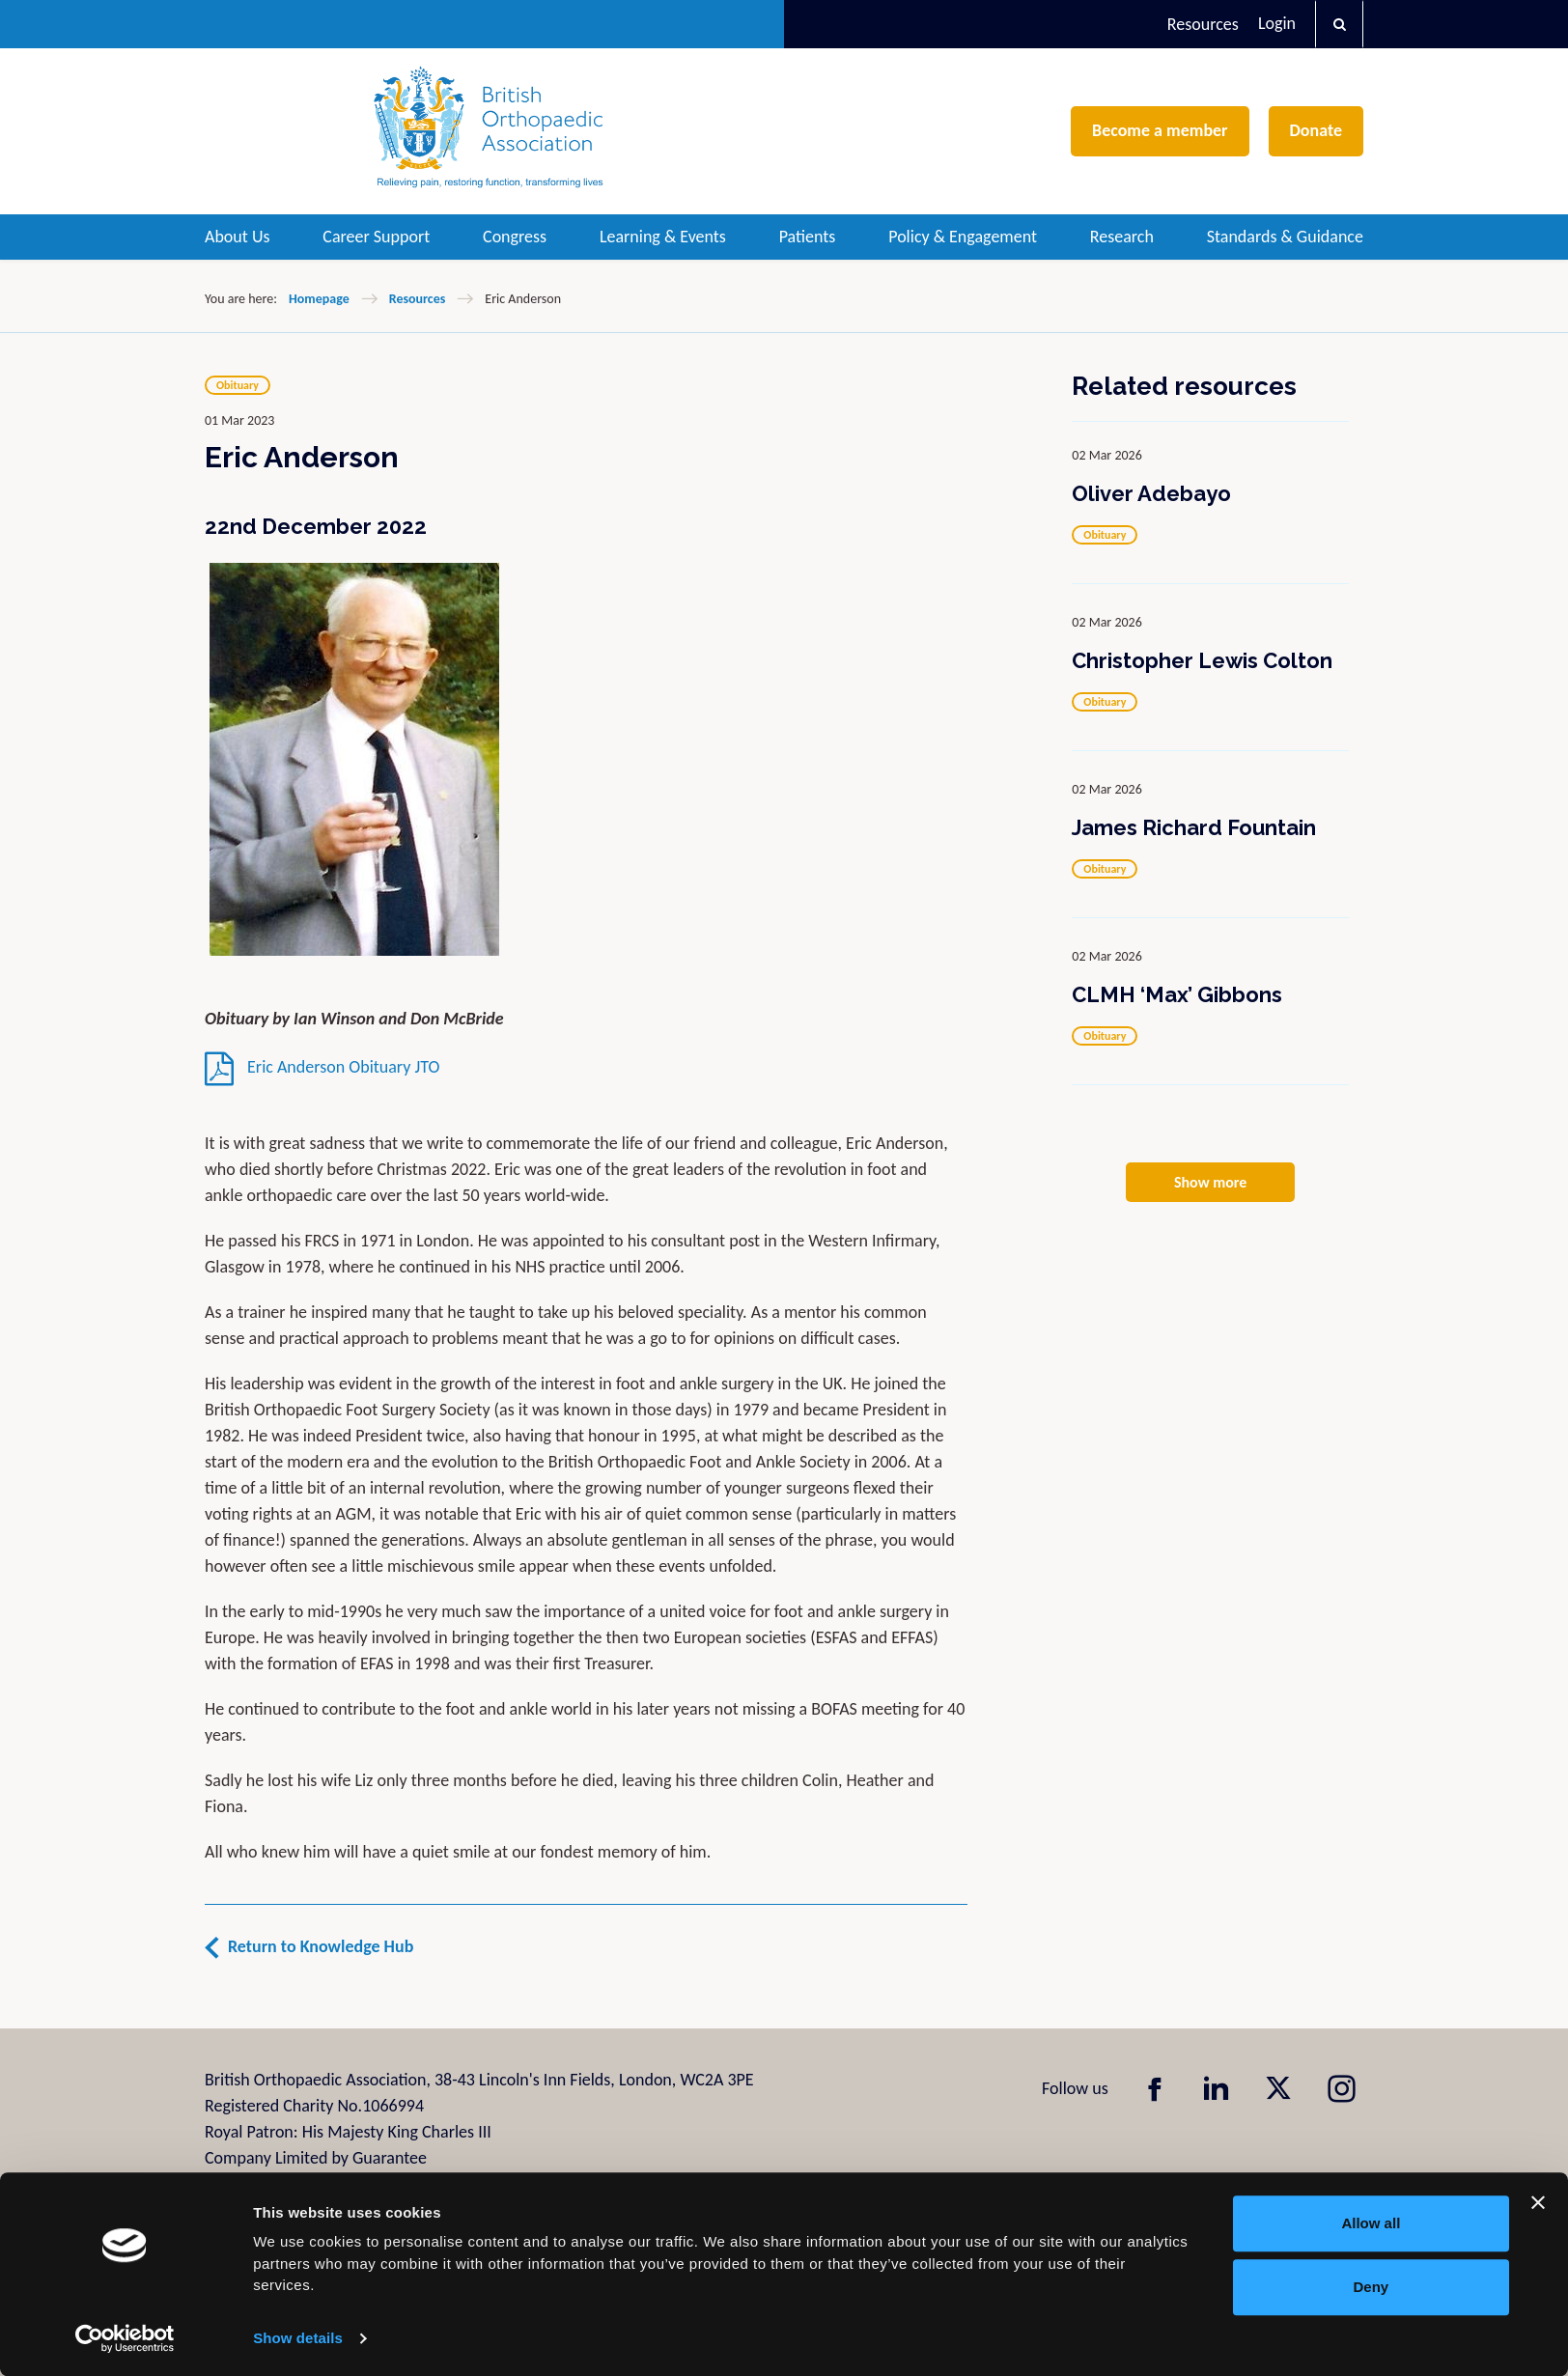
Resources (1203, 24)
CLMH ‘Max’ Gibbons (1177, 994)
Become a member (1159, 130)
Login (1277, 23)
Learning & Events (663, 236)
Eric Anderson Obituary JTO (322, 1066)
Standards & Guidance (1285, 236)
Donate (1316, 130)
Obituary (237, 385)
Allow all (1370, 2223)
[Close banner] (1538, 2202)
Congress (514, 236)
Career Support (376, 236)
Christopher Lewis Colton (1202, 660)
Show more (1210, 1182)
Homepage (319, 299)
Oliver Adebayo (1151, 493)
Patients (807, 236)
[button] (1339, 24)
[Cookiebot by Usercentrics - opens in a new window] (125, 2338)
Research (1122, 236)
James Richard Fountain (1194, 827)
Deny (1371, 2286)
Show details (298, 2338)
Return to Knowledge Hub (320, 1946)
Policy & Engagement (962, 236)
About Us (237, 236)
